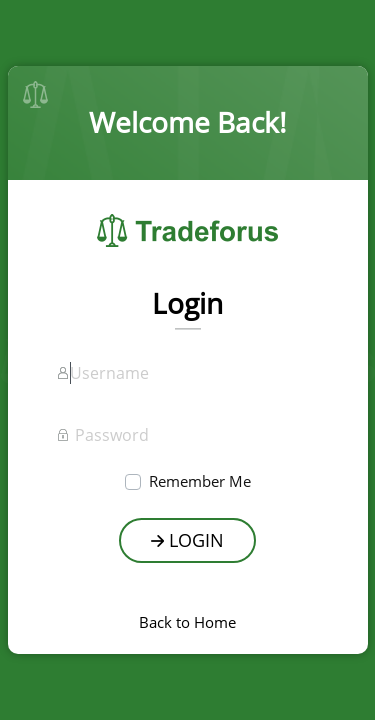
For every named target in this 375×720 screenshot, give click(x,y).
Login (187, 540)
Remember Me (200, 481)
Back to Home (187, 622)
